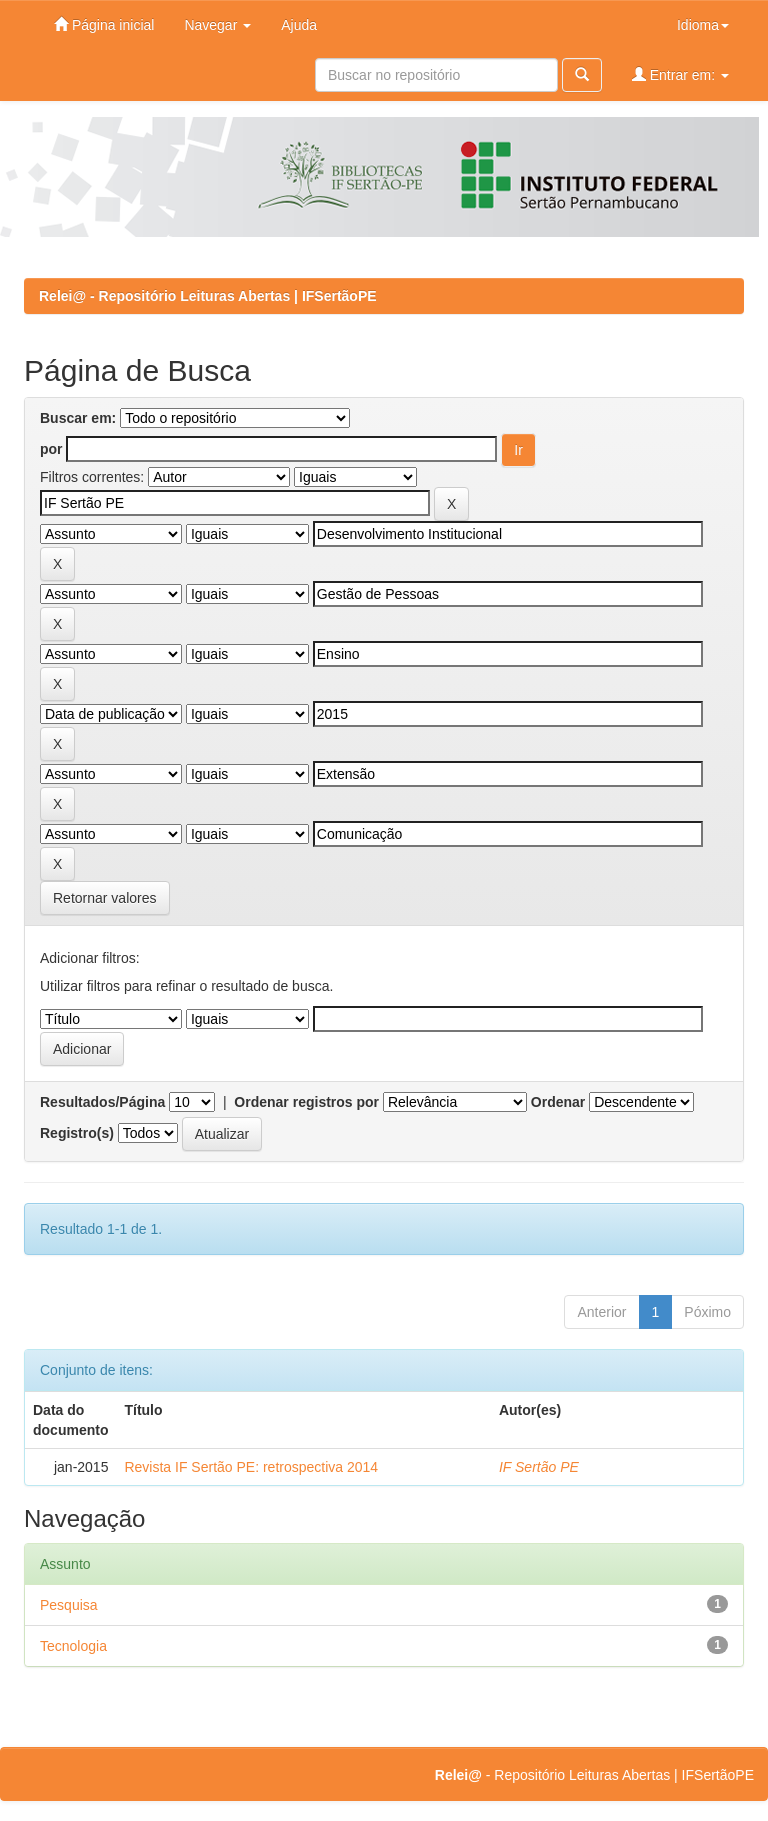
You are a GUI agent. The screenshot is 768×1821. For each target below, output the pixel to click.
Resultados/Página (102, 1102)
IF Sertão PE (539, 1467)
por (51, 449)
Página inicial (104, 24)
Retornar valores (105, 898)
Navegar (217, 25)
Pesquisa (69, 1605)
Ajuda (299, 25)
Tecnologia (73, 1646)
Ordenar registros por (306, 1102)
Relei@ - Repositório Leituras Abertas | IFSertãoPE (208, 296)
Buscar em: (78, 418)
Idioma (703, 25)
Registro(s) (77, 1133)
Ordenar (558, 1102)
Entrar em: (680, 74)
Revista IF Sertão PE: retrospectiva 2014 (251, 1467)
